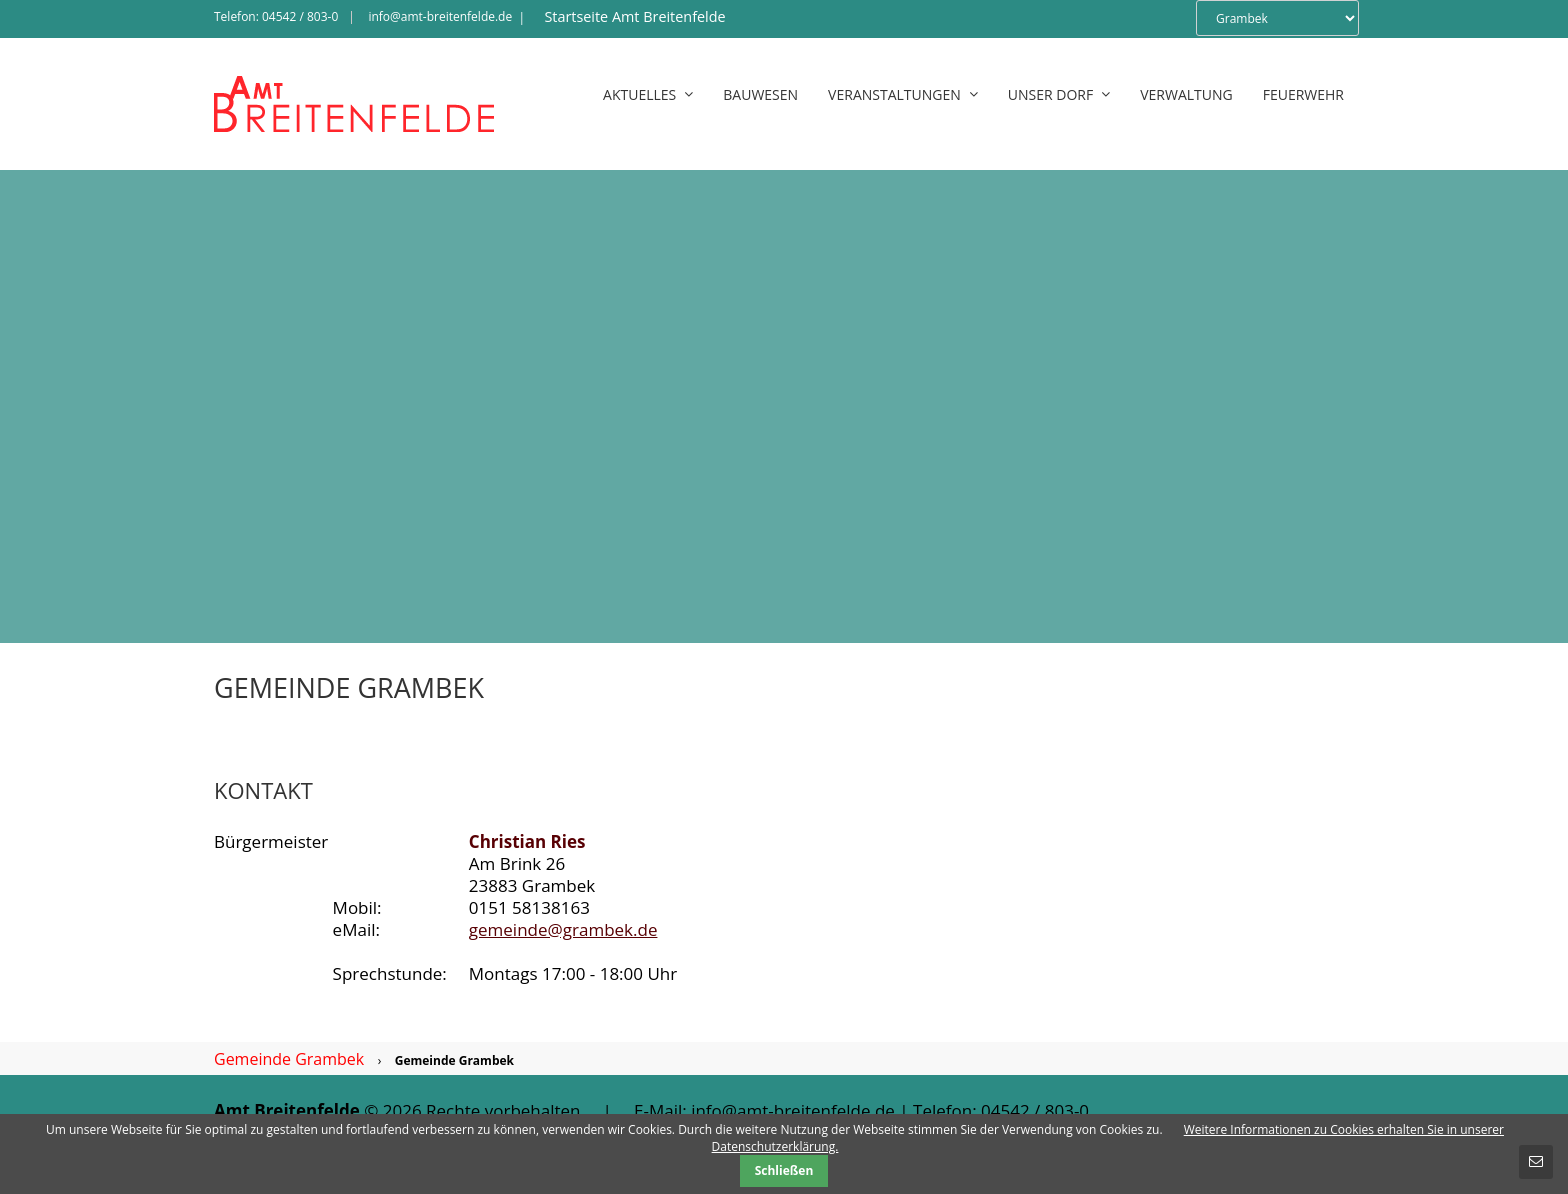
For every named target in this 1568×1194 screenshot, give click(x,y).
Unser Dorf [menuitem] (1059, 94)
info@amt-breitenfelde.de (440, 16)
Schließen (784, 1170)
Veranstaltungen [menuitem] (903, 94)
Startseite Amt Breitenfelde (634, 16)
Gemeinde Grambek (289, 1059)
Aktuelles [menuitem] (648, 94)
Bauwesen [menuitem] (760, 94)
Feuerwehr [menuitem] (1303, 94)
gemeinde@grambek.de (563, 929)
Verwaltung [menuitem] (1186, 94)
